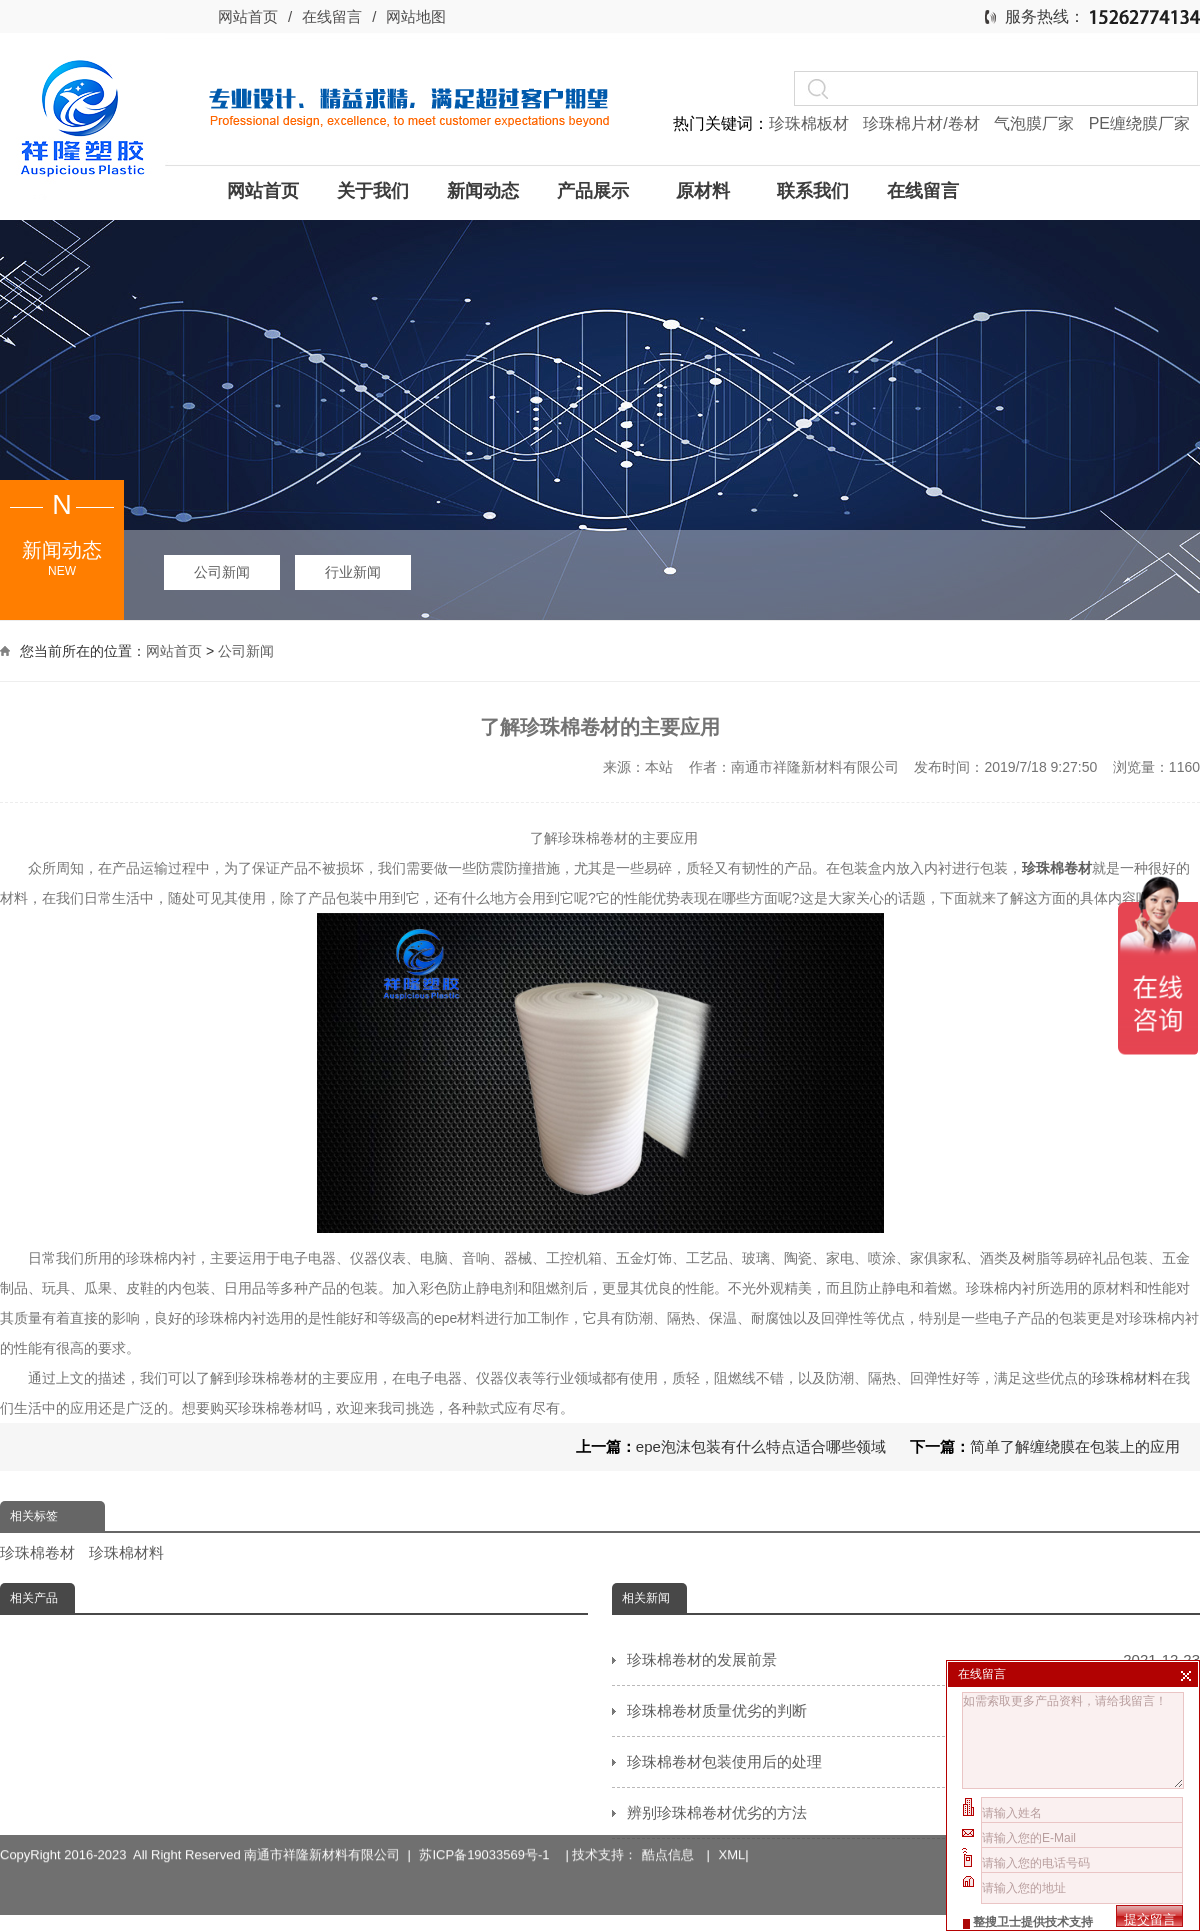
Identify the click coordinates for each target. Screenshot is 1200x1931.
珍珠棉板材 (811, 123)
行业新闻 (353, 572)
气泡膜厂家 (1036, 123)
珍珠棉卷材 (37, 1552)
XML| (734, 1817)
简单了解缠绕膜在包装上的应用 (1075, 1446)
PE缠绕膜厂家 (1139, 123)
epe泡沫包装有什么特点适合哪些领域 (761, 1446)
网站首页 (248, 16)
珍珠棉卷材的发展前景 (913, 1660)
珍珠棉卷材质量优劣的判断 (913, 1711)
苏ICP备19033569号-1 (487, 1817)
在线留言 (332, 16)
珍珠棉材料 (1127, 1378)
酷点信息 (668, 1817)
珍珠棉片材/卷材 (923, 123)
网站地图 (416, 16)
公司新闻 (222, 572)
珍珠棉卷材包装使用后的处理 (913, 1762)
